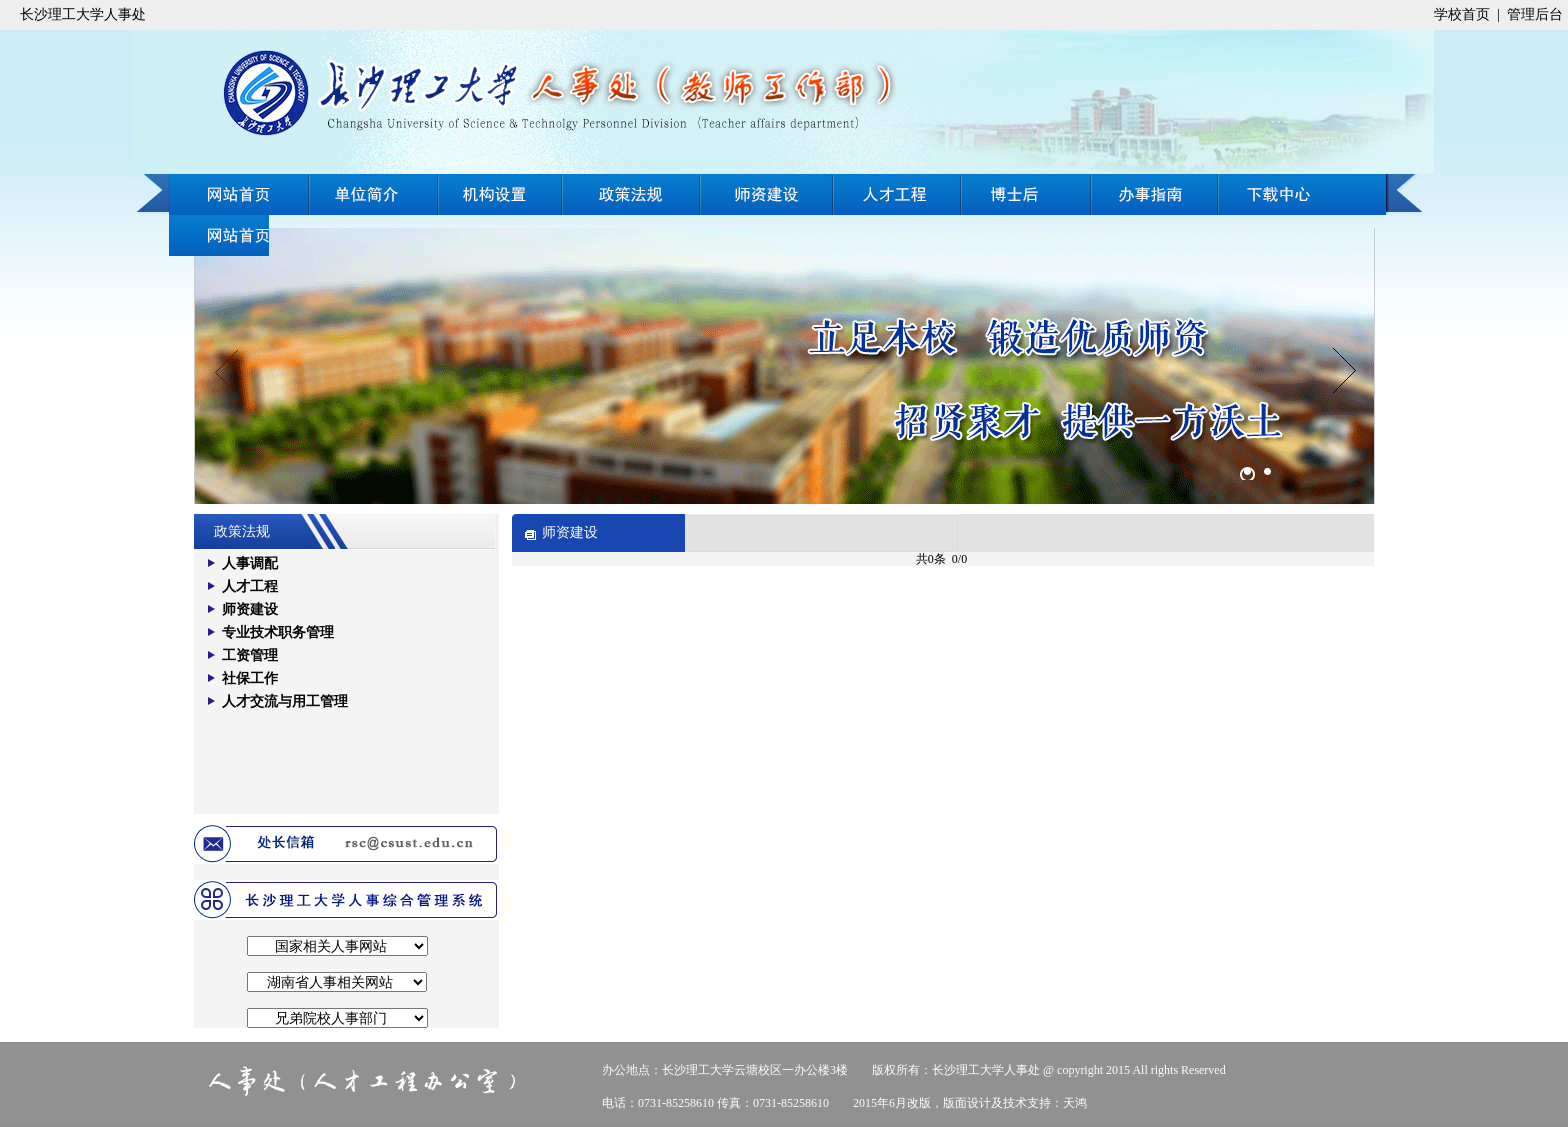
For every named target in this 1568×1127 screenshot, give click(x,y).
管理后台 (1535, 14)
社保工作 (250, 678)
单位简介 (374, 194)
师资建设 (766, 194)
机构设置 (500, 194)
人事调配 (250, 563)
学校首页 (1462, 14)
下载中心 (219, 235)
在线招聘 (1155, 194)
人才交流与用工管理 (285, 701)
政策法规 (631, 194)
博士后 (1028, 194)
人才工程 (898, 194)
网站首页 (239, 194)
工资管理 (250, 655)
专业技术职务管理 (278, 632)
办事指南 (1302, 194)
